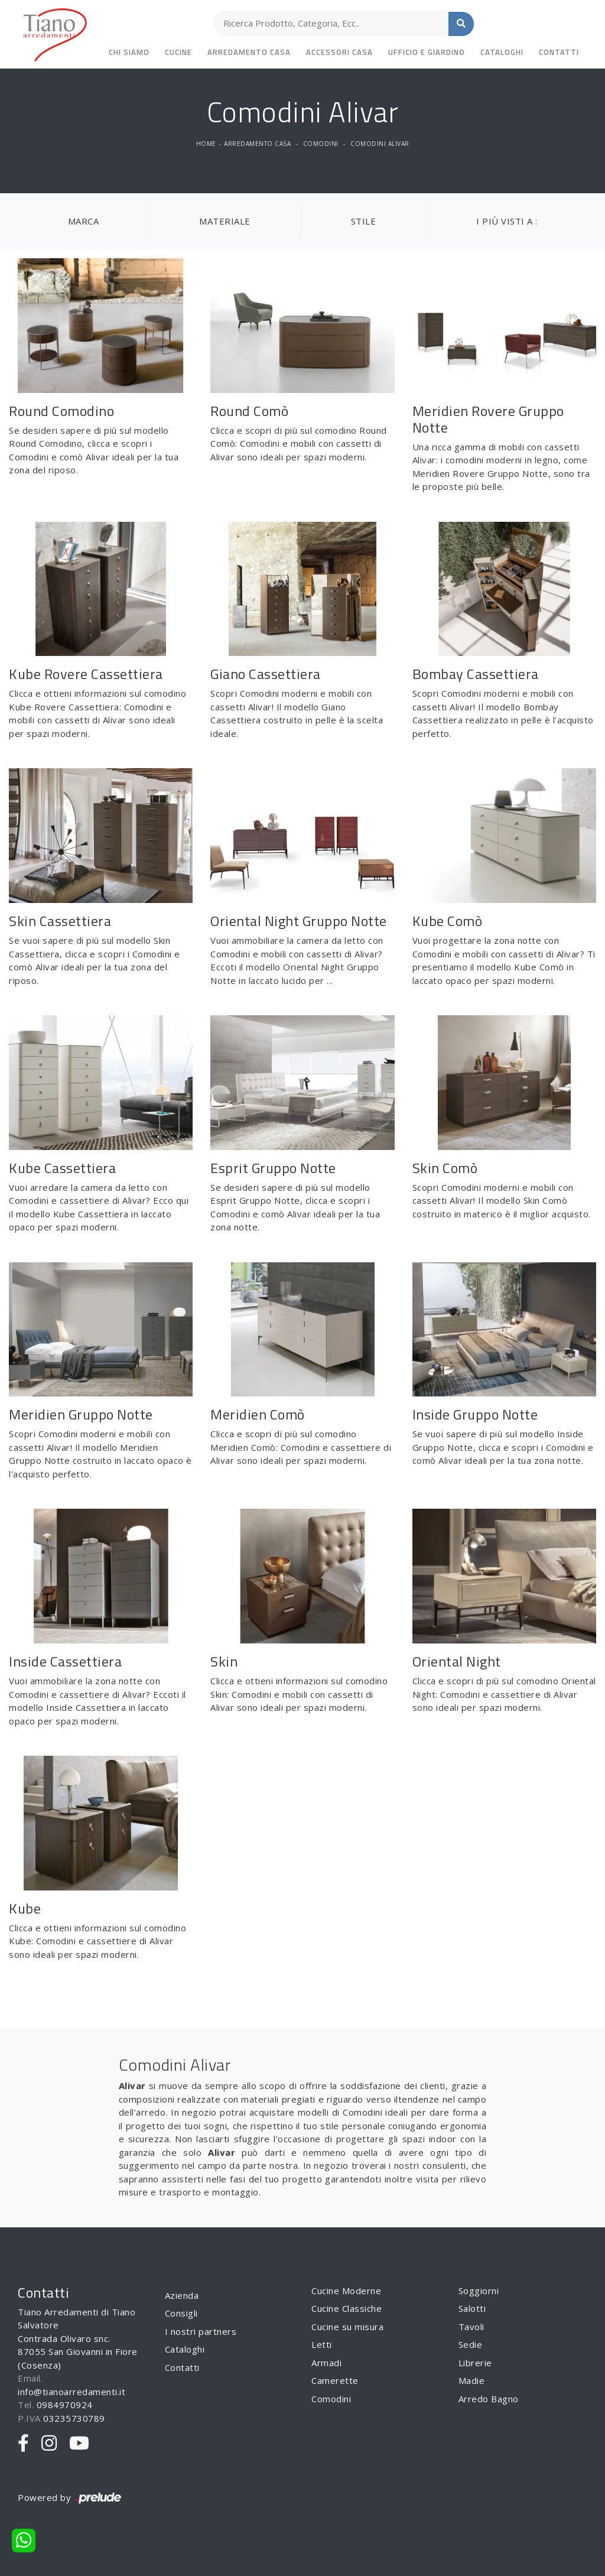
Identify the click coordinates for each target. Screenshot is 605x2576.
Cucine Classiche (346, 2308)
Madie (471, 2380)
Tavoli (471, 2327)
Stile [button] (363, 221)
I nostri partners (201, 2331)
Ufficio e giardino (426, 52)
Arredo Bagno (488, 2399)
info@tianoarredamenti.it (71, 2392)
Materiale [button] (225, 221)
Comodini (321, 143)
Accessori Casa (339, 52)
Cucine (178, 52)
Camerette (335, 2380)
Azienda (182, 2295)
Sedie (470, 2344)
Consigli (181, 2313)
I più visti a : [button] (507, 221)
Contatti (559, 52)
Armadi (326, 2363)
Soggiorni (478, 2290)
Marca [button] (83, 221)
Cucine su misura (347, 2327)
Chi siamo (129, 52)
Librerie (475, 2363)
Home (206, 143)
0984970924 (65, 2405)
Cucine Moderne (346, 2290)
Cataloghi (501, 52)
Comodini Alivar (379, 143)
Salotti (472, 2308)
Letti (321, 2344)
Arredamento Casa (249, 52)
